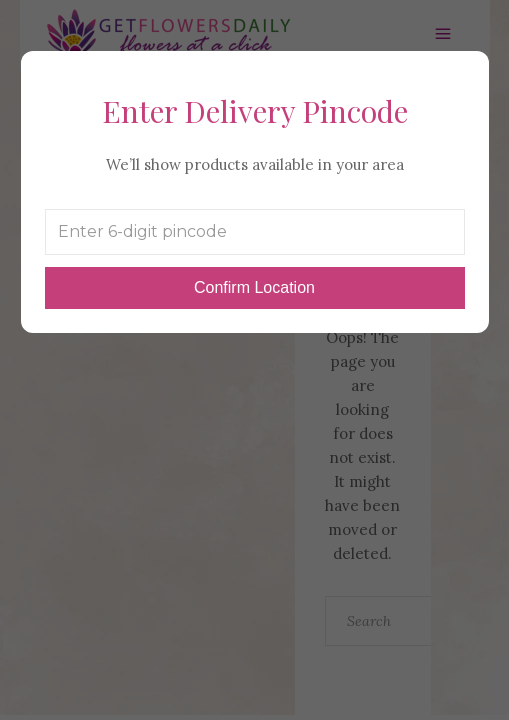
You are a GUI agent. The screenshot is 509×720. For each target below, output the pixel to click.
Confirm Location (254, 287)
